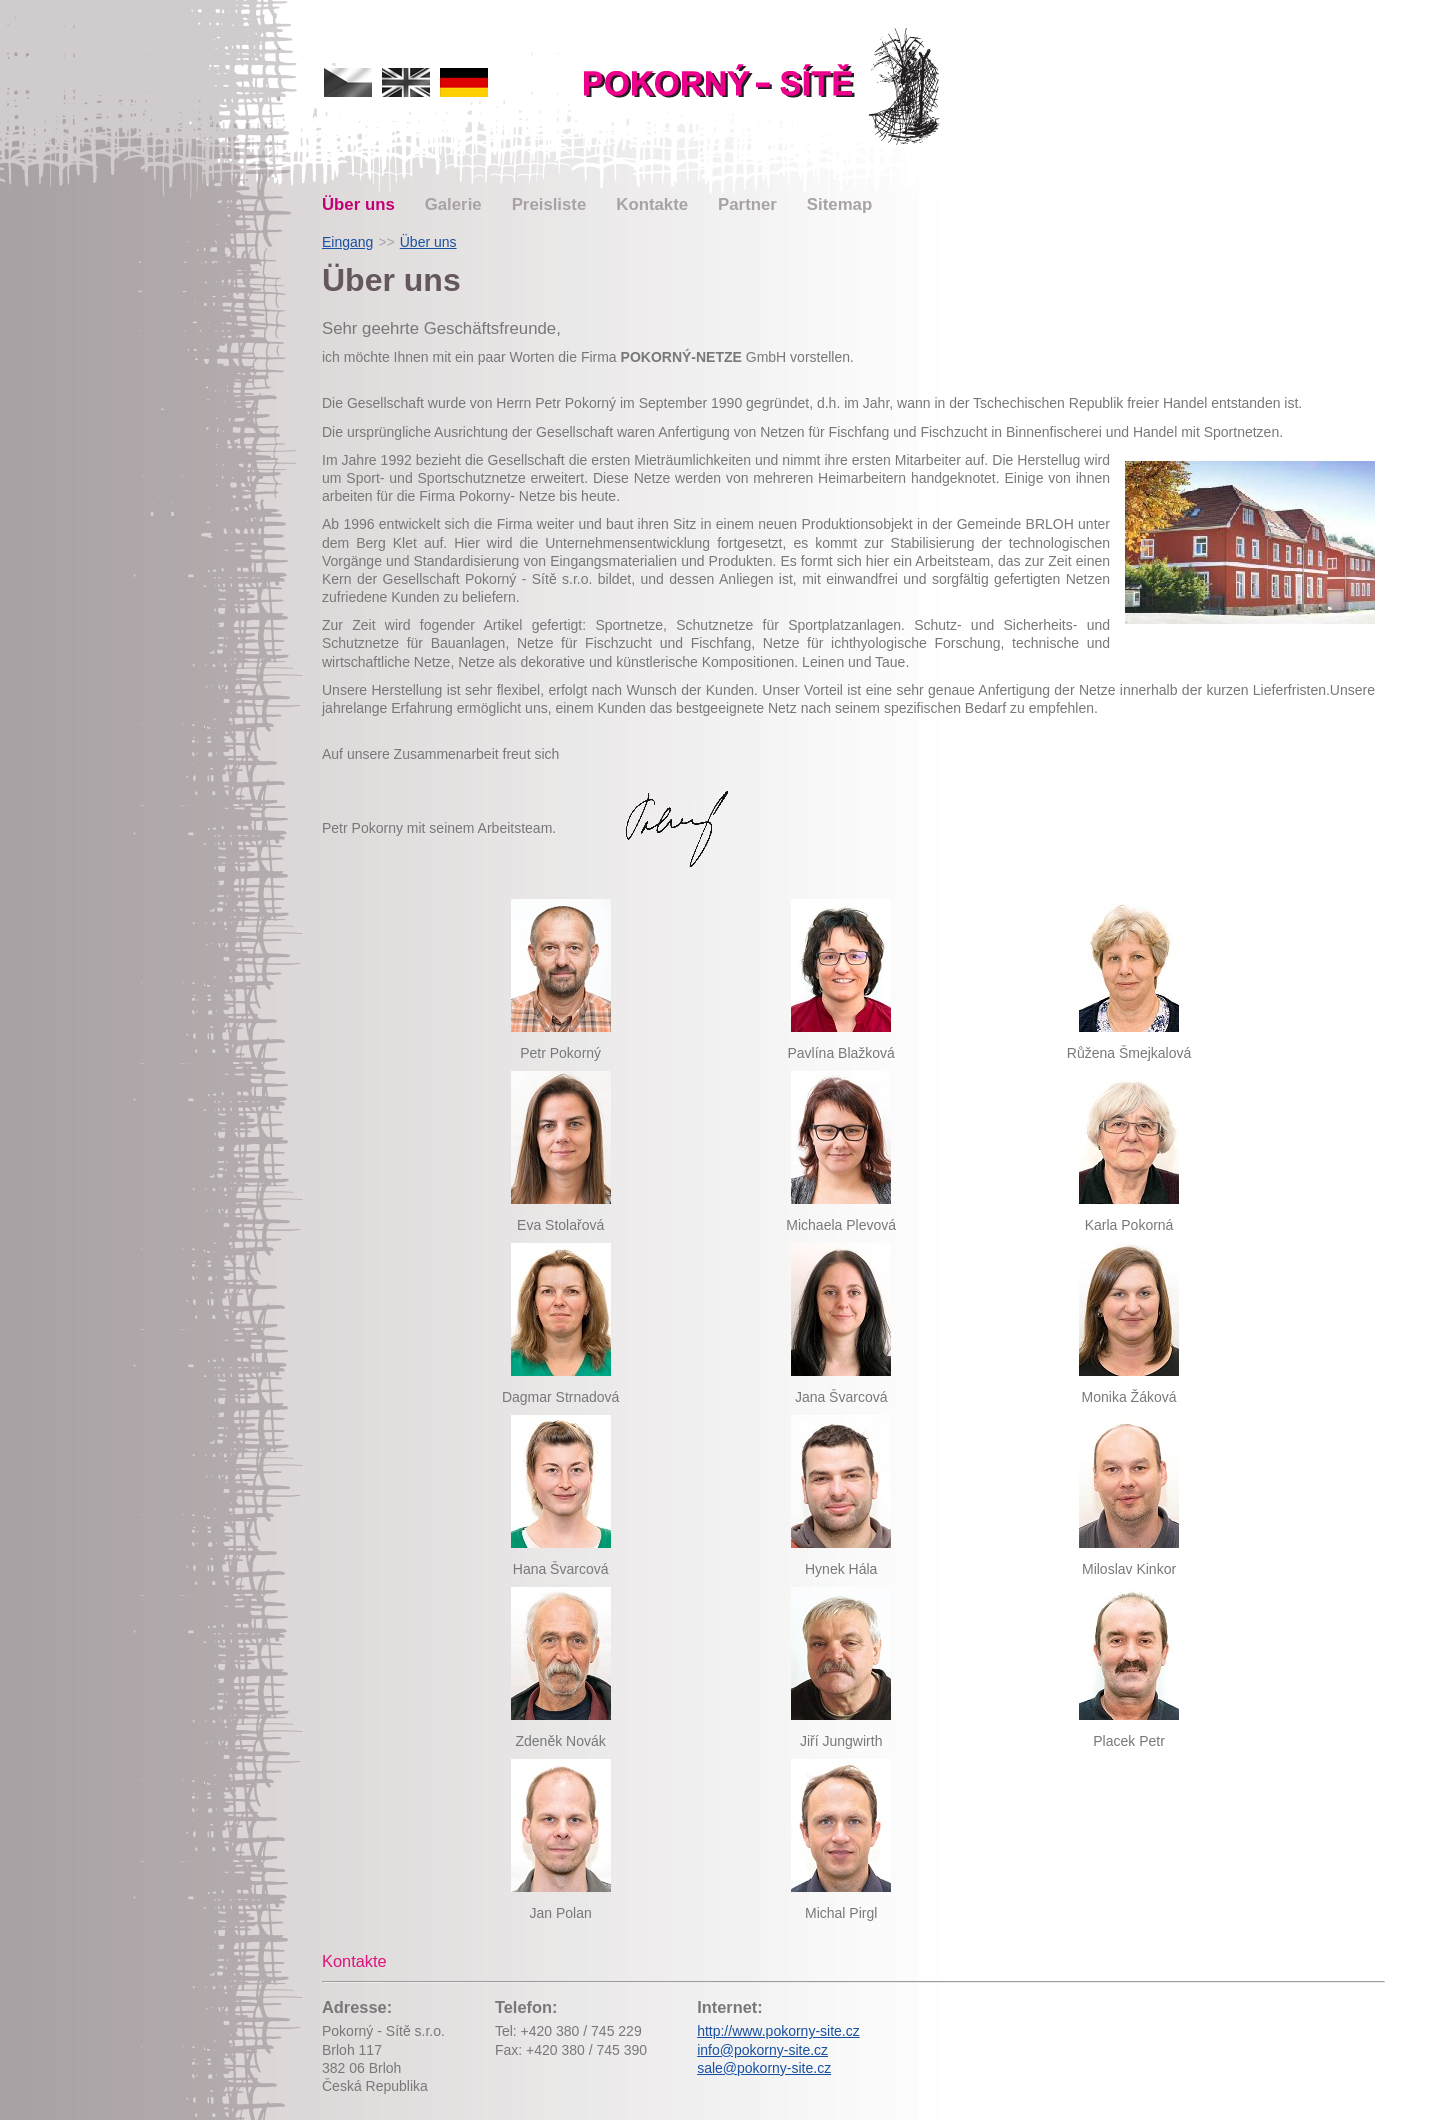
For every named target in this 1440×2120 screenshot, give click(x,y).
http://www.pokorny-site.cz (778, 2031)
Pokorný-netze (764, 87)
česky (348, 82)
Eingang (347, 242)
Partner (747, 204)
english (406, 82)
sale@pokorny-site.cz (764, 2068)
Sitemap (839, 204)
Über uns (358, 204)
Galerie (453, 204)
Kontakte (652, 204)
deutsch (464, 82)
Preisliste (549, 204)
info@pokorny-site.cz (762, 2050)
